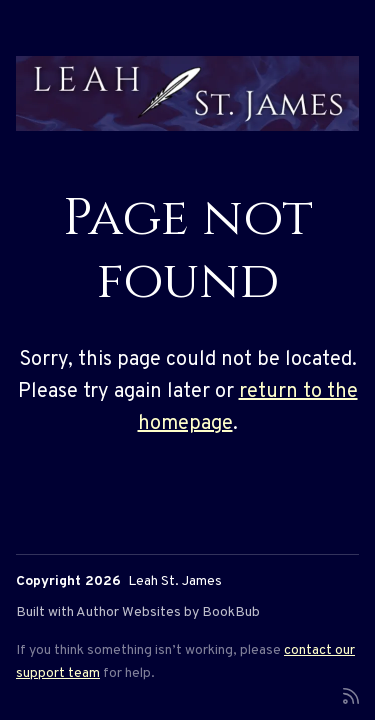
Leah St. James (175, 581)
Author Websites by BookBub (168, 612)
